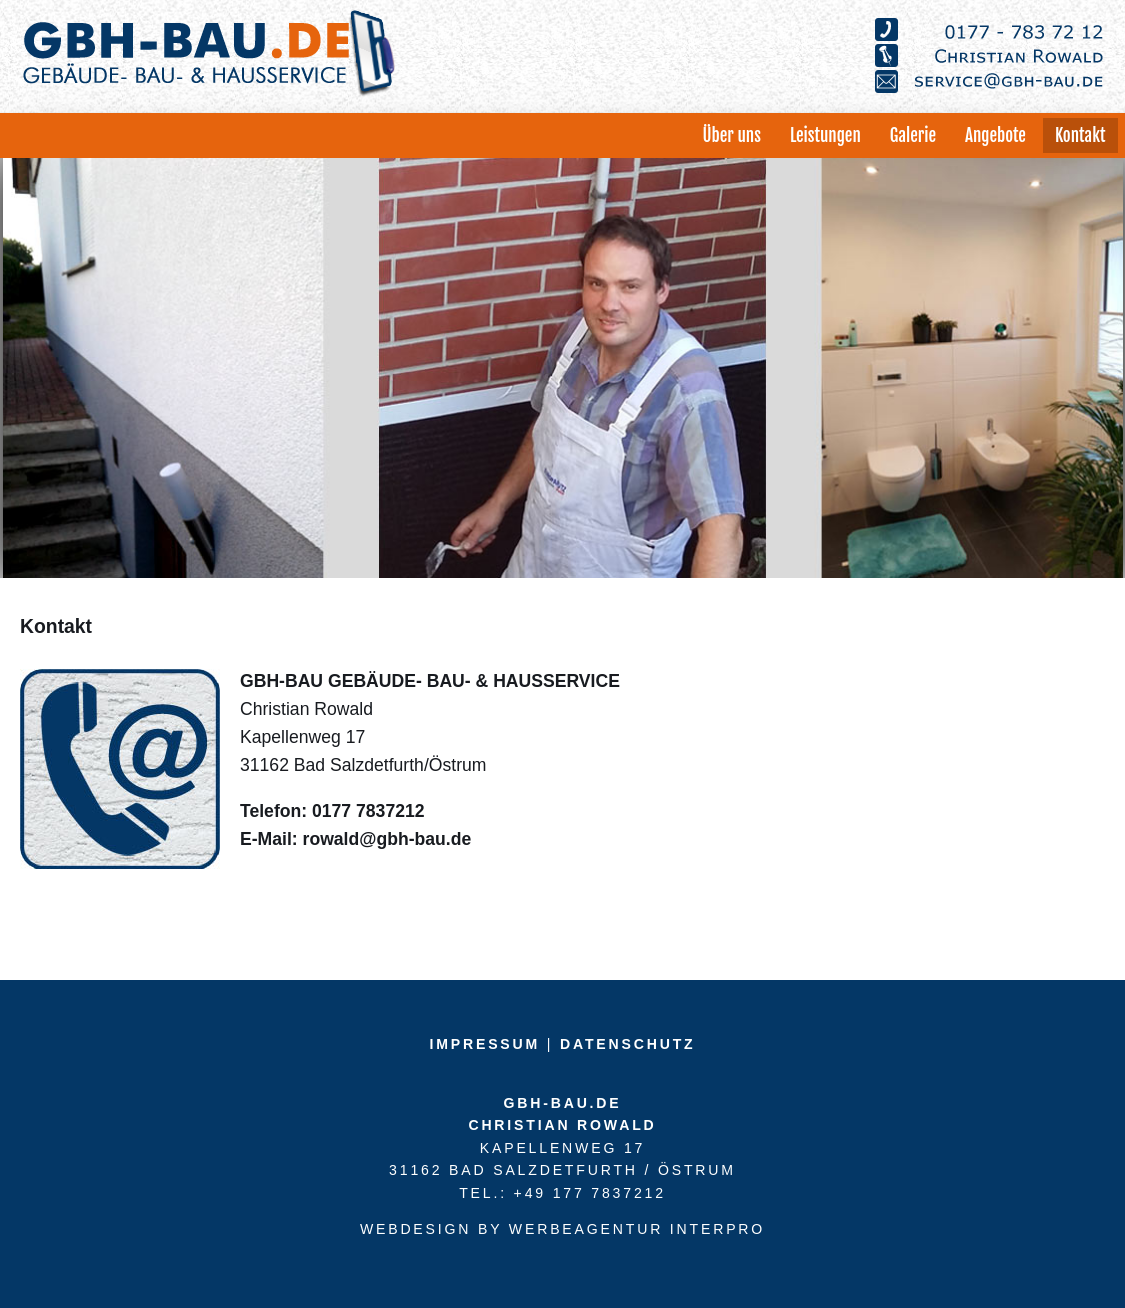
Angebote (995, 135)
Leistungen (825, 135)
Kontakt (1080, 135)
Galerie (913, 135)
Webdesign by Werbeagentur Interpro (562, 1229)
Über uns (731, 135)
